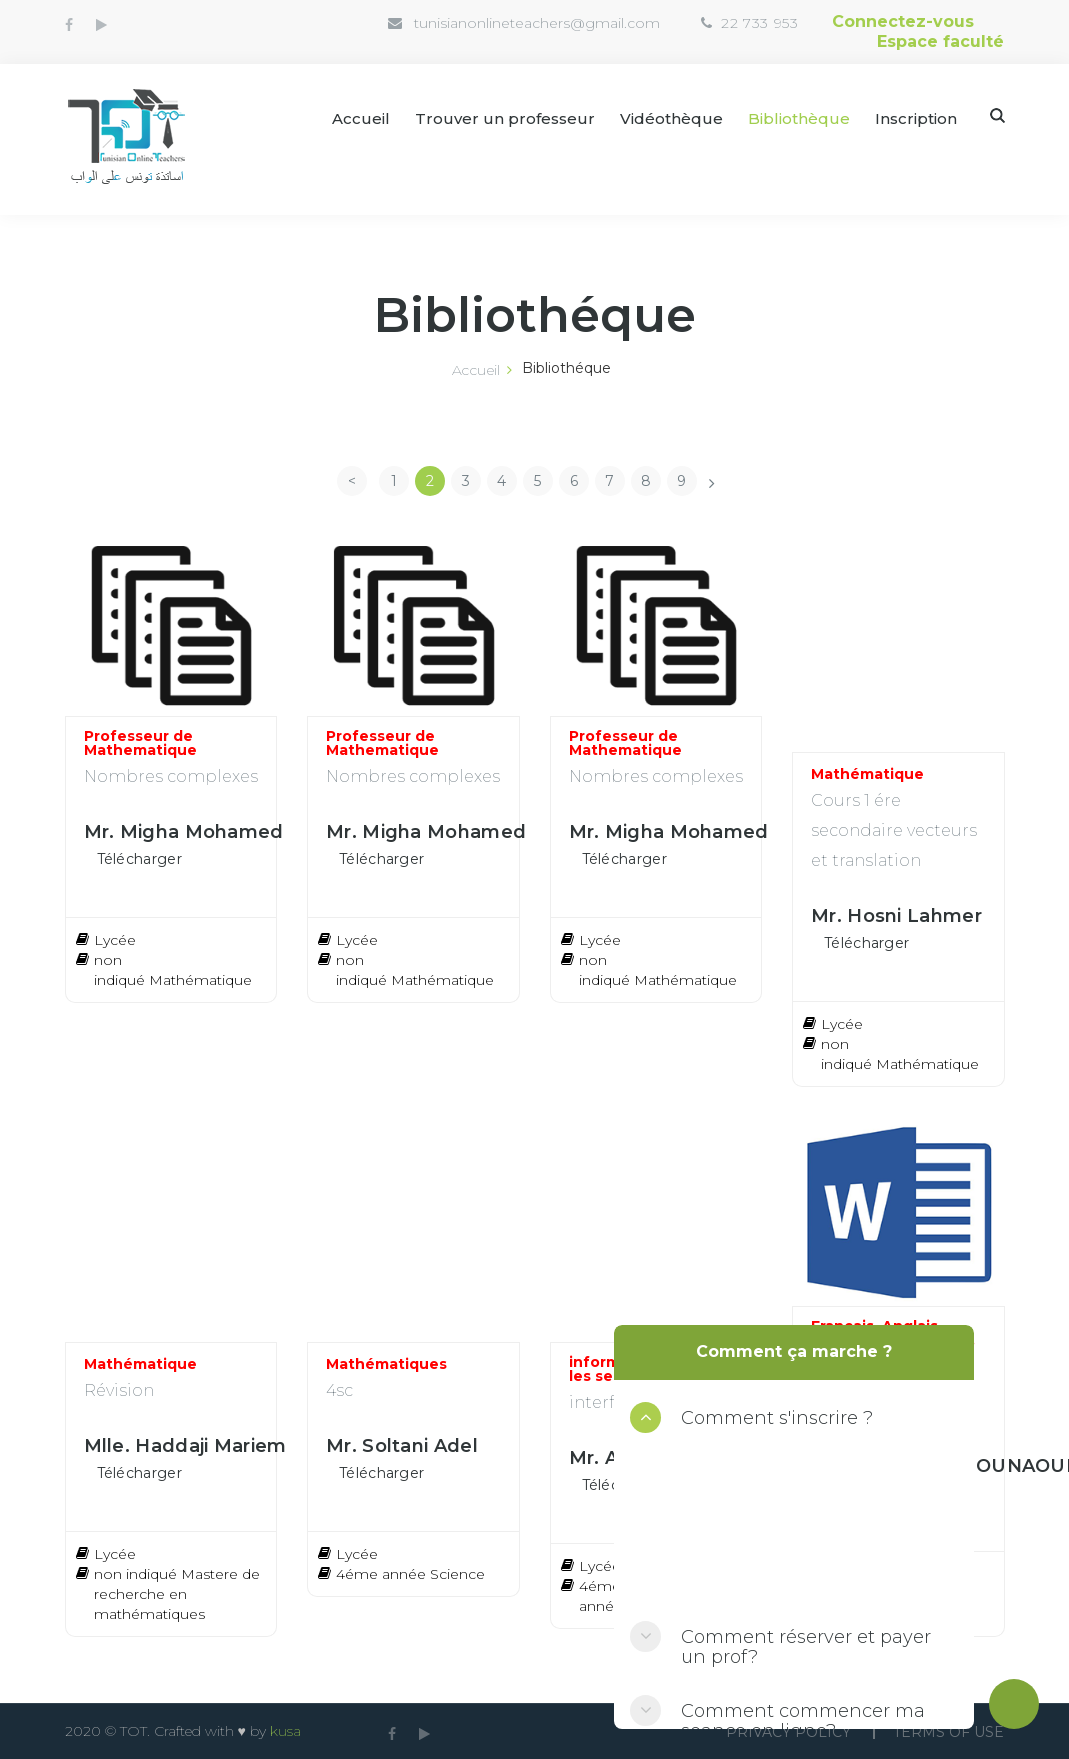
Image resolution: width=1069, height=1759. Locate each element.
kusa (285, 1731)
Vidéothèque (671, 118)
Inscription (916, 118)
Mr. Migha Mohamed (184, 832)
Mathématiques (386, 1364)
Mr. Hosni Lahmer (896, 916)
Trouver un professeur (505, 118)
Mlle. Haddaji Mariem (185, 1446)
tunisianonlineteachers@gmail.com (537, 23)
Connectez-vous (903, 21)
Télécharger (139, 859)
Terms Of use (948, 1732)
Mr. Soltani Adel (402, 1446)
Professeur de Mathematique (140, 743)
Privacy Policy (788, 1732)
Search (997, 115)
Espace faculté (940, 41)
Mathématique (867, 774)
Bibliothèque (799, 118)
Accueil (361, 118)
